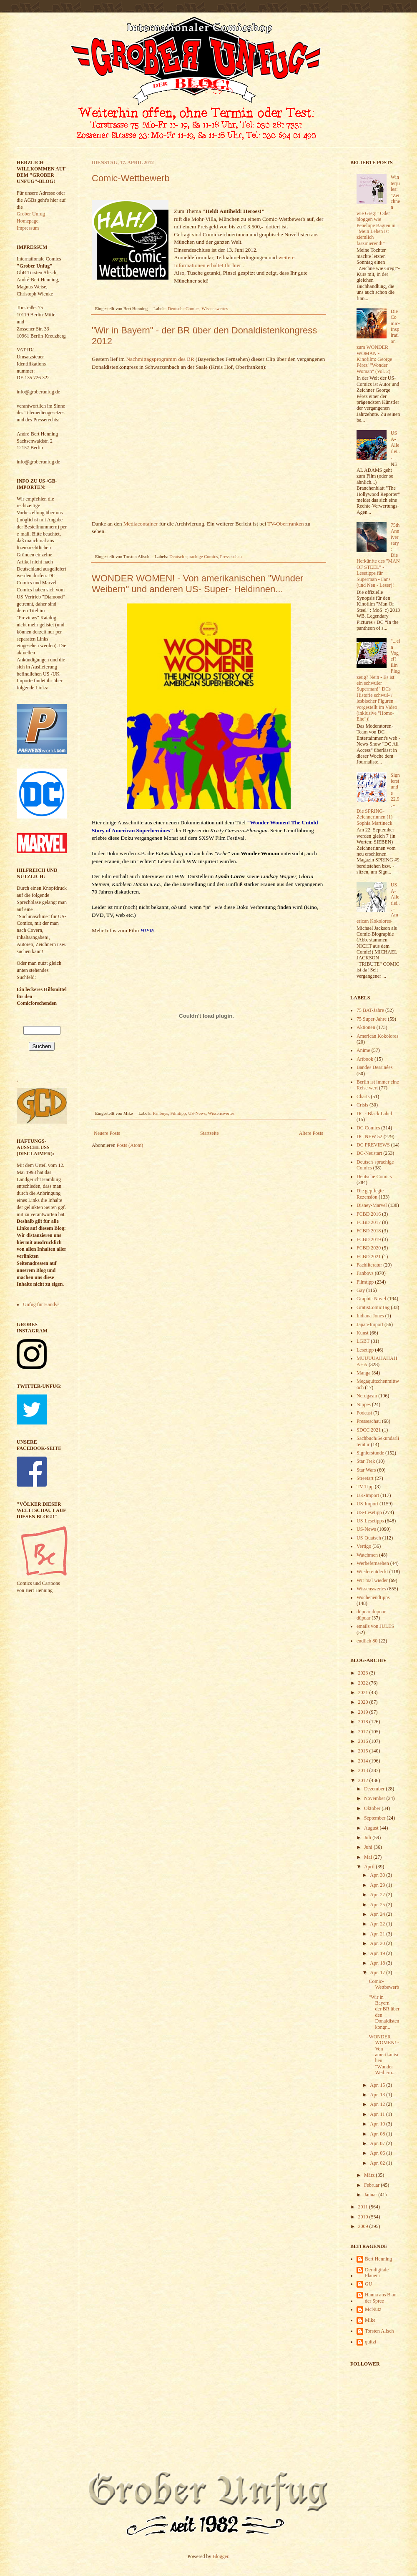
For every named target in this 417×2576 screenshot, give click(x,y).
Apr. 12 (378, 2104)
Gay (361, 1290)
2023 (363, 1673)
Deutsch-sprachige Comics (193, 556)
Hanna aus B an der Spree (381, 2297)
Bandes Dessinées (374, 1067)
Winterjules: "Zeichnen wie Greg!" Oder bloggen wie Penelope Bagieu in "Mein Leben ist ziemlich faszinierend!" (378, 210)
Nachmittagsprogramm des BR (160, 359)
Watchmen (367, 1555)
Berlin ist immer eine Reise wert (378, 1085)
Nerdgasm (367, 1396)
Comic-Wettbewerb (131, 178)
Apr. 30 (378, 1875)
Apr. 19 (378, 1953)
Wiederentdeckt (372, 1572)
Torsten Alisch (379, 2331)
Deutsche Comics (183, 308)
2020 (363, 1702)
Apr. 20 (378, 1943)
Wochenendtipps (373, 1597)
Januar (371, 2195)
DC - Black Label (374, 1114)
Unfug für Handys (41, 1304)
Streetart (365, 1478)
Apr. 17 (378, 1972)
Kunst (363, 1333)
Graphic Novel (371, 1299)
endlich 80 (367, 1641)
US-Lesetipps (370, 1521)
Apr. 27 (378, 1895)
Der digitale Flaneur (377, 2272)
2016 (363, 1741)
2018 (363, 1722)
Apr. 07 (378, 2143)
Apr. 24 (378, 1914)
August (372, 1828)
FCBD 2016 (369, 1214)
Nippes (364, 1404)
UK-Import (368, 1495)
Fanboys (160, 1113)
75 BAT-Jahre (370, 1010)
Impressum (28, 228)
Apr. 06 (378, 2153)
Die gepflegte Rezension (370, 1193)
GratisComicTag (373, 1307)
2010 (363, 2217)
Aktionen (366, 1027)
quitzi (370, 2342)
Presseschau (231, 556)
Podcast (364, 1413)
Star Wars (366, 1470)
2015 (363, 1751)
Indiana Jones (370, 1316)
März (370, 2175)
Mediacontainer (140, 524)
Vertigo (364, 1546)
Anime (363, 1050)
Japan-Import (370, 1324)
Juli (368, 1837)
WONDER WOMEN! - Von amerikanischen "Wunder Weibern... (384, 2054)
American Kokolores (377, 1036)
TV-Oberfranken (285, 524)
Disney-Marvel (372, 1205)
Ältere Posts (311, 1133)
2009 (363, 2226)
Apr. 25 (378, 1905)
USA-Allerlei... (395, 445)
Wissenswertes (214, 308)
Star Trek (366, 1461)
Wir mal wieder (372, 1580)
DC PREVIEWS (373, 1145)
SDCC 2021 (369, 1430)
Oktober (373, 1808)
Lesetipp (365, 1350)
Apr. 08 (378, 2134)
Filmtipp (178, 1113)
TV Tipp (365, 1487)
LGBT (363, 1341)
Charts (363, 1096)
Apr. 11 (378, 2114)
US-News (197, 1113)
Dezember (375, 1789)
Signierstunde (370, 1453)
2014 (363, 1761)
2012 (363, 1780)
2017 (363, 1732)
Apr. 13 (378, 2095)
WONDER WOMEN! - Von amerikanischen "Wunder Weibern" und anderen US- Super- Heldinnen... (197, 583)
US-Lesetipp (369, 1512)
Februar (372, 2185)
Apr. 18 (378, 1963)
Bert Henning (378, 2259)
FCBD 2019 (369, 1239)
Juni (369, 1847)
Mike (370, 2320)
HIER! (147, 930)
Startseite (209, 1133)
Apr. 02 (378, 2163)
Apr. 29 (378, 1885)
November (375, 1798)
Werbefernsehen (373, 1563)
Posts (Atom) (130, 1145)
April (370, 1867)
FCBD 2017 (369, 1222)
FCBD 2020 (369, 1248)
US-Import (367, 1504)
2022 (363, 1683)
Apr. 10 (378, 2124)
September (375, 1818)
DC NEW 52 (369, 1136)
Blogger (221, 2556)
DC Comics (368, 1128)
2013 (363, 1770)
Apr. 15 (378, 2085)
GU (368, 2284)
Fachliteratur (369, 1265)
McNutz (373, 2309)
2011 (363, 2207)
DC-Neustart (369, 1153)
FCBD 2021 (369, 1256)
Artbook (365, 1059)
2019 (363, 1712)
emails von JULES (375, 1626)
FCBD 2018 (369, 1231)
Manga (363, 1373)
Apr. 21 (378, 1934)
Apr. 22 (378, 1924)
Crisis (362, 1105)
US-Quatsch (369, 1538)
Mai (368, 1857)
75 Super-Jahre (372, 1019)
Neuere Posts (107, 1133)
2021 (363, 1692)
